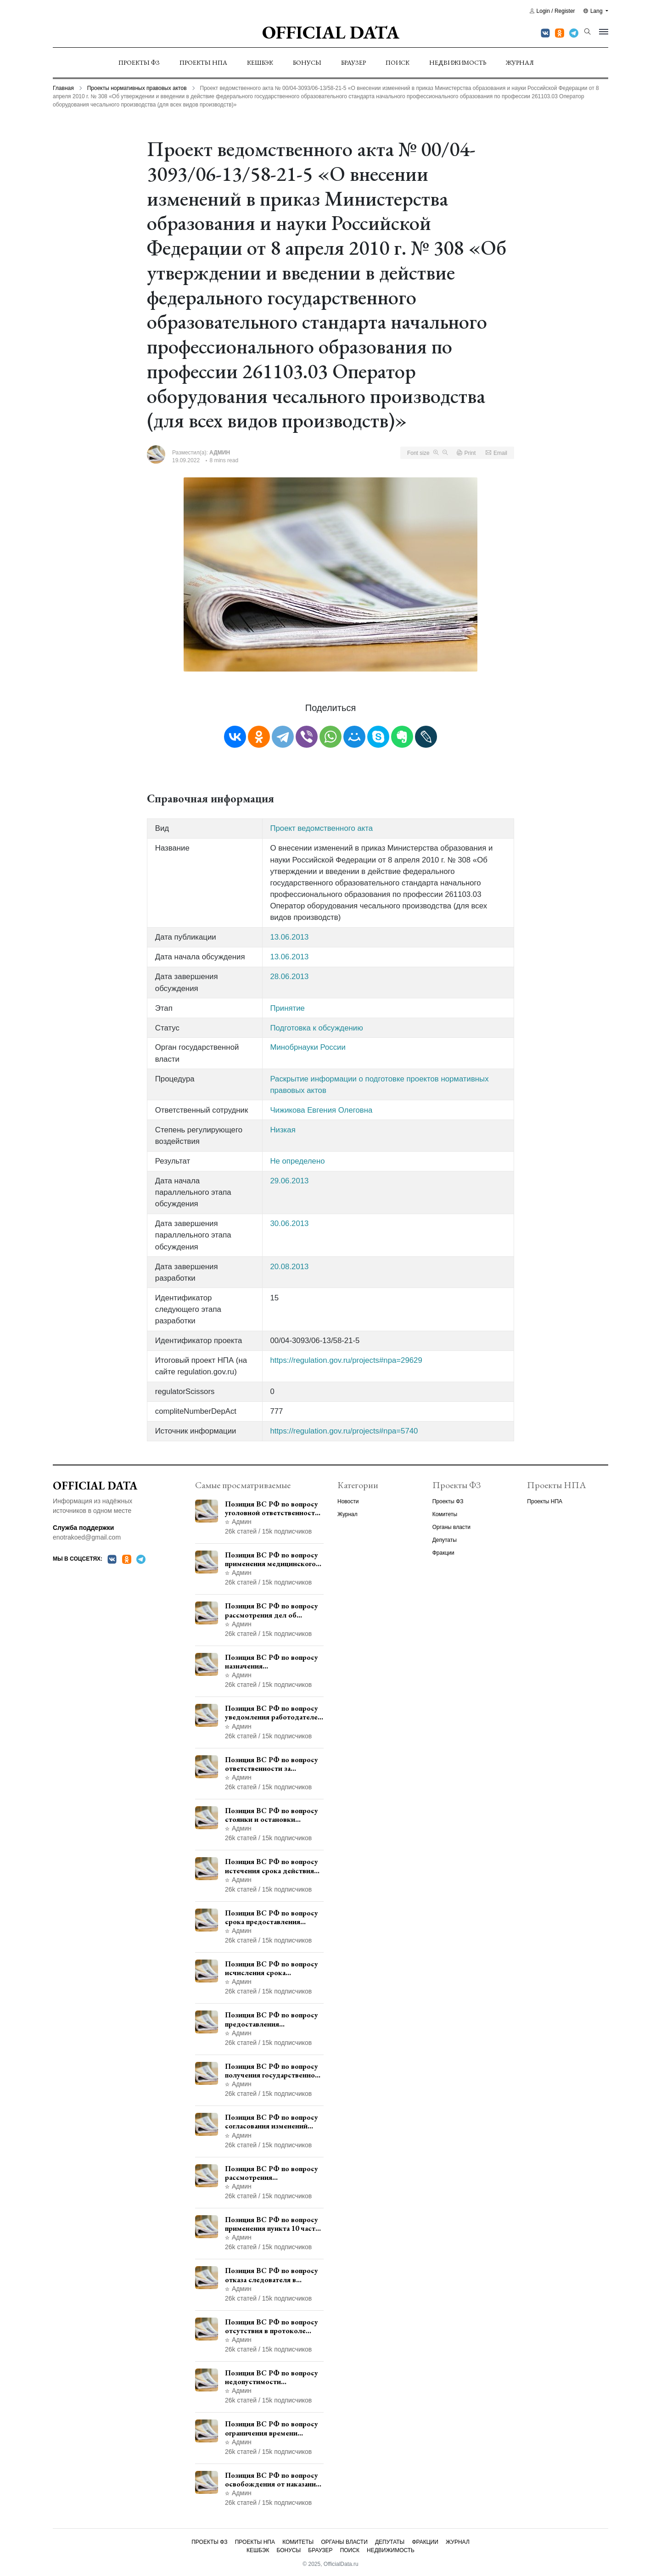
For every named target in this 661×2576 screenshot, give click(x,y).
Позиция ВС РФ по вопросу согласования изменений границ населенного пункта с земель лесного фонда (273, 2121)
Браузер (353, 62)
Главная (63, 88)
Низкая (282, 1130)
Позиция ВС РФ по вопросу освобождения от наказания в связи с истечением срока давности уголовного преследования (272, 2479)
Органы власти (451, 1527)
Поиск (397, 62)
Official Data (330, 32)
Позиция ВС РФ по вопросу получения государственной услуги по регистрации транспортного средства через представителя (272, 2070)
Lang (593, 11)
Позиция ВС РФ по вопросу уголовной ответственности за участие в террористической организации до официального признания (272, 1508)
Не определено (297, 1161)
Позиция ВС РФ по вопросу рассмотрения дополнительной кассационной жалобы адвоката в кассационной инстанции (271, 2173)
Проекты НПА (203, 62)
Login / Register (552, 11)
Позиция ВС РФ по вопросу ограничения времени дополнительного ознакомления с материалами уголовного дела (274, 2428)
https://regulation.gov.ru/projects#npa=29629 (346, 1360)
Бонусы (307, 62)
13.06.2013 (289, 937)
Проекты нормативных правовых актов (137, 88)
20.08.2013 (289, 1266)
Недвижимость (457, 62)
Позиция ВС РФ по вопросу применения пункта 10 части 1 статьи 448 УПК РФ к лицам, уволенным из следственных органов (272, 2224)
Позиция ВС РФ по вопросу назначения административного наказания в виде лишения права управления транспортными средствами (272, 1661)
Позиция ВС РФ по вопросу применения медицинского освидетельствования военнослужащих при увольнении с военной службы (271, 1559)
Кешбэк (260, 62)
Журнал (520, 62)
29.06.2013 (289, 1180)
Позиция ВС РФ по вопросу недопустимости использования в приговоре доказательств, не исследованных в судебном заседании (271, 2377)
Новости (348, 1501)
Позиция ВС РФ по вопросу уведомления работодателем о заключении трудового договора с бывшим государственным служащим (274, 1712)
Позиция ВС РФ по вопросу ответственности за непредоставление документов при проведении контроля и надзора (273, 1764)
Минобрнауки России (307, 1047)
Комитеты (444, 1514)
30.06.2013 (289, 1223)
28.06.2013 (289, 976)
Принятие (287, 1008)
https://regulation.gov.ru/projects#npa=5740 (344, 1431)
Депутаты (444, 1540)
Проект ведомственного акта (321, 828)
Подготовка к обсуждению (316, 1028)
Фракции (443, 1553)
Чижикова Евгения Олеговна (321, 1110)
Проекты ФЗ (139, 62)
